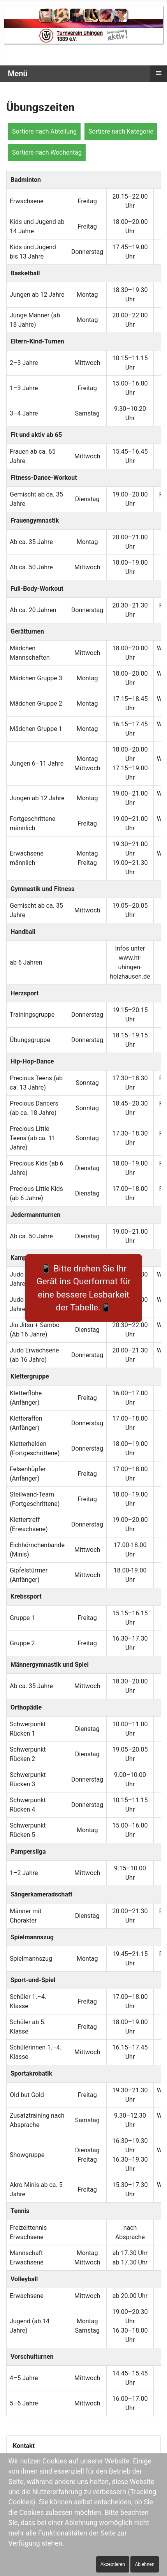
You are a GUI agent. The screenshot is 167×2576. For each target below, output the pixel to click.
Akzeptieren (112, 2564)
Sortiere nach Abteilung (44, 131)
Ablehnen (144, 2564)
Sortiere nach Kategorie (120, 131)
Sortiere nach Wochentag (47, 152)
